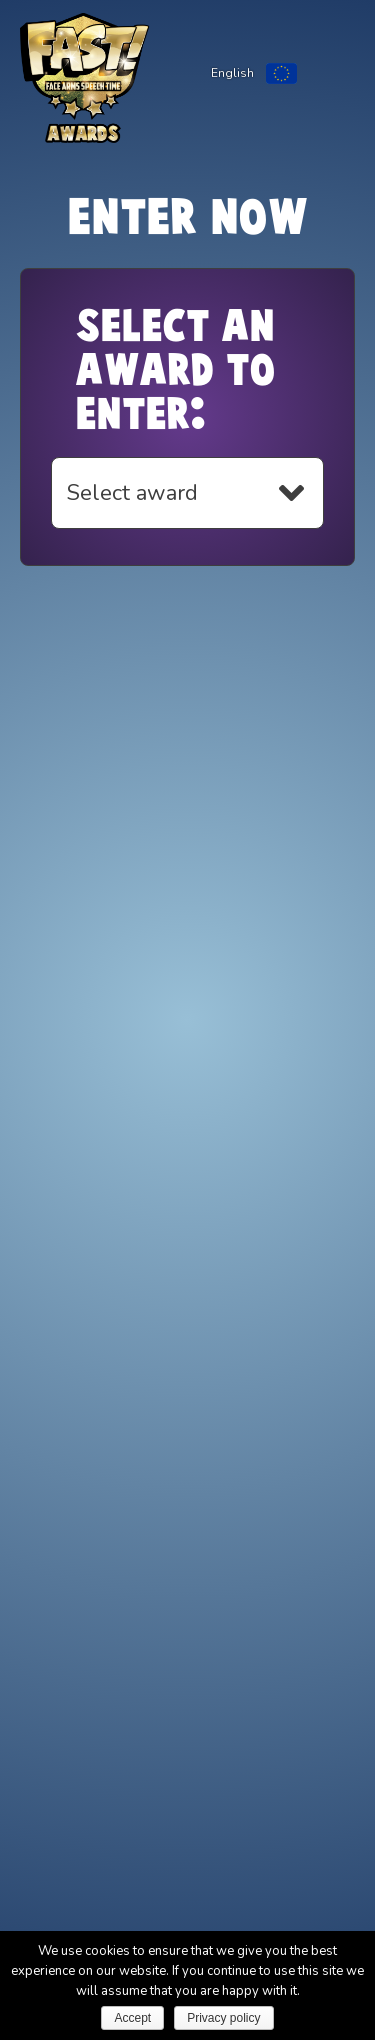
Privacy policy (223, 2018)
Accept (132, 2018)
